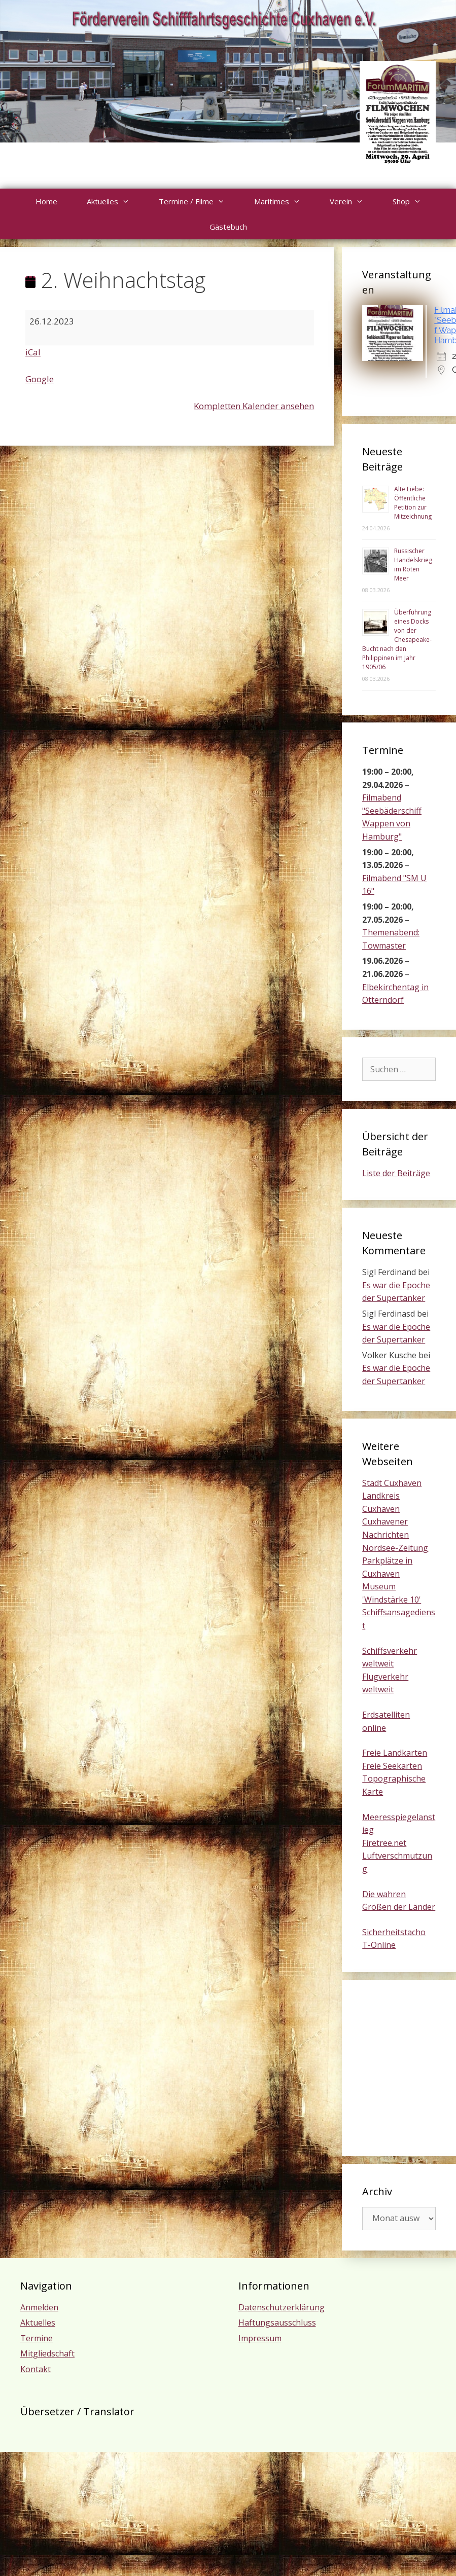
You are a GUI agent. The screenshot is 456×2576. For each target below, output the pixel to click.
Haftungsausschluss (277, 2322)
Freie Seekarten (392, 1765)
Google (39, 379)
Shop (414, 201)
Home (46, 201)
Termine (36, 2338)
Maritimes (284, 201)
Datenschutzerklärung (281, 2307)
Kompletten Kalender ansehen (254, 406)
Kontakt (35, 2369)
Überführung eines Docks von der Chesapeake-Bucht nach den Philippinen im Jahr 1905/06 (397, 639)
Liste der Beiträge (396, 1173)
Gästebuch (228, 227)
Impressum (260, 2338)
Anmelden (39, 2307)
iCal (33, 352)
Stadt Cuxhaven (392, 1483)
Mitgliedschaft (47, 2353)
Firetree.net (384, 1842)
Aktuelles (115, 201)
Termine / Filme (199, 201)
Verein (354, 201)
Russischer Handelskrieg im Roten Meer (413, 565)
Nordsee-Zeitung (395, 1547)
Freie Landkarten (394, 1752)
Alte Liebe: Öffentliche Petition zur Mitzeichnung (413, 503)
